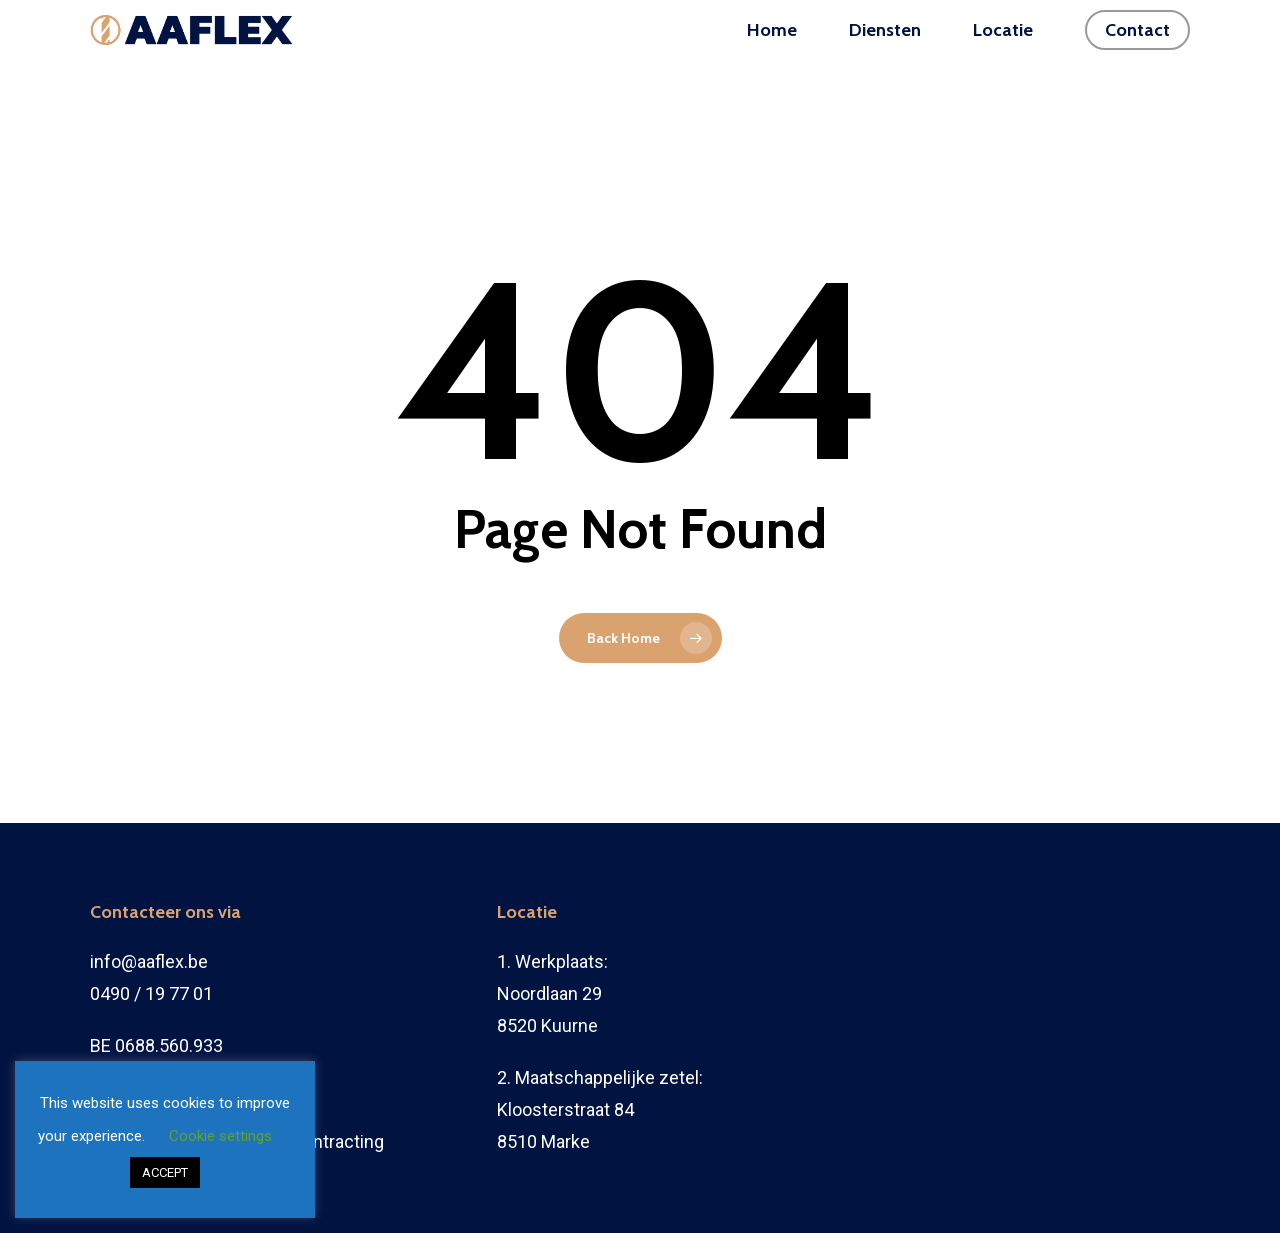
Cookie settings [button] (220, 1136)
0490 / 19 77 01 (151, 993)
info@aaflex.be (149, 961)
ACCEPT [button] (165, 1172)
